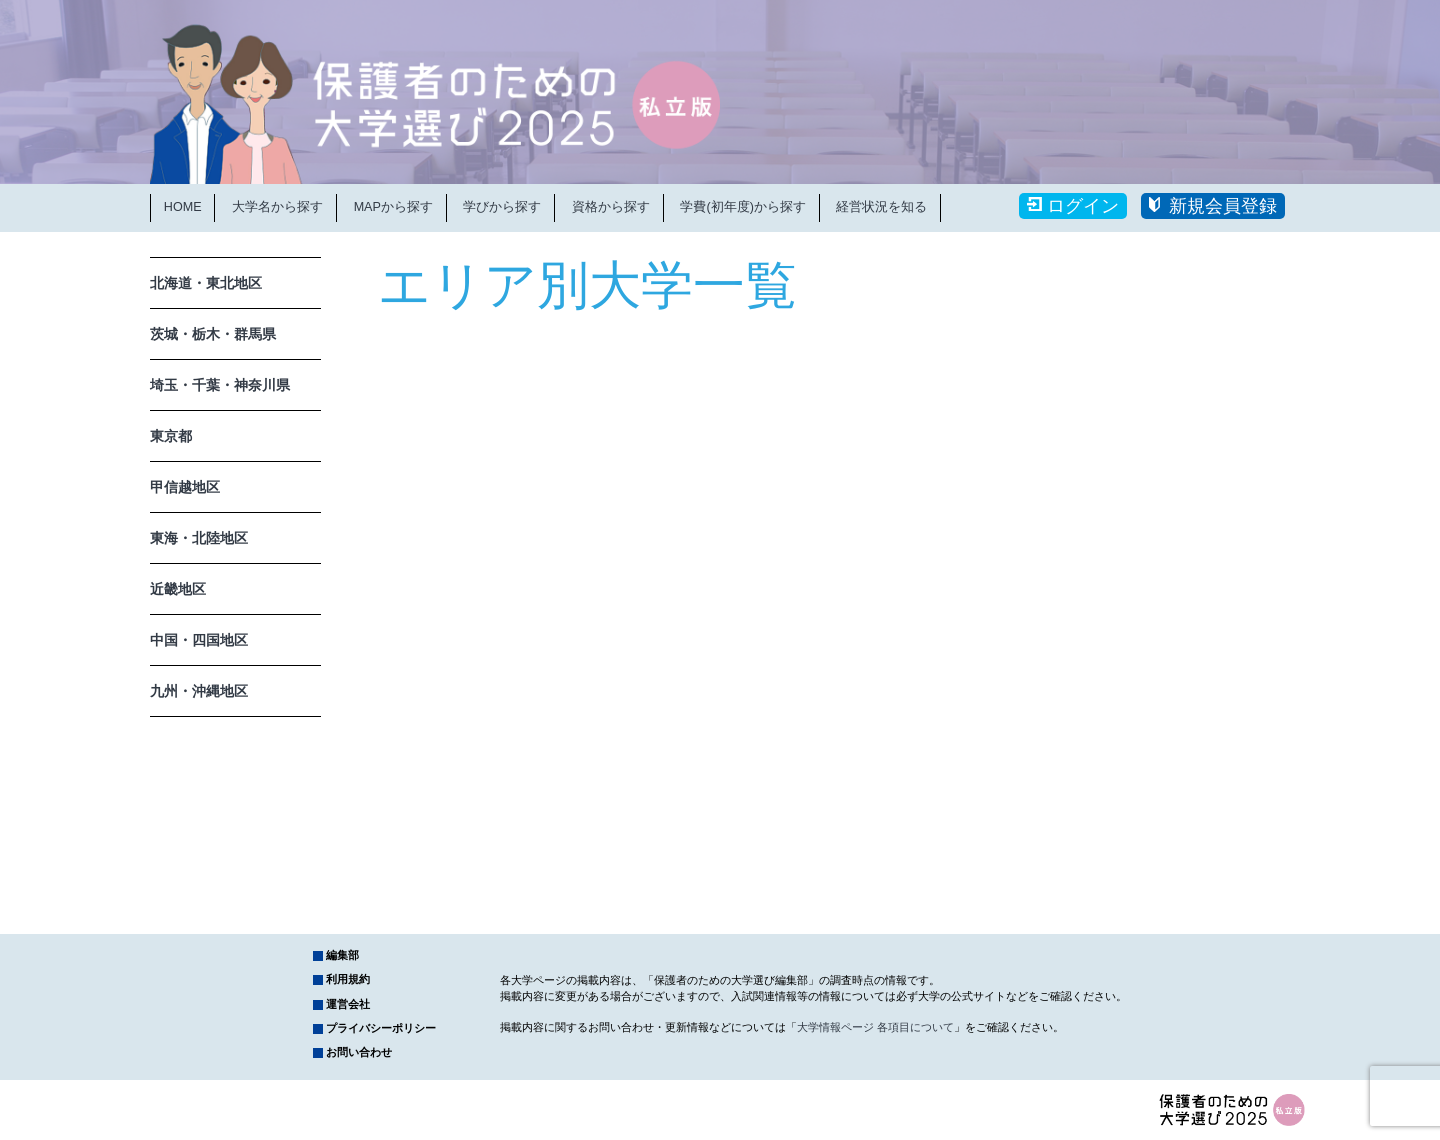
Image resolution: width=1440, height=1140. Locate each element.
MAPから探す (393, 207)
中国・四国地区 (199, 640)
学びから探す (502, 207)
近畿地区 (178, 589)
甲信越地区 (185, 487)
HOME (183, 207)
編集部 (342, 955)
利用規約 (348, 979)
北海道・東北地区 (206, 283)
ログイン (1083, 206)
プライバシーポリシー (381, 1028)
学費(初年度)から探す (742, 207)
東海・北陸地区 (199, 538)
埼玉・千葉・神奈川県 (220, 385)
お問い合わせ (359, 1052)
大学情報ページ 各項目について (875, 1027)
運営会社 (348, 1004)
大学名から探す (277, 207)
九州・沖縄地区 (199, 691)
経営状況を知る (881, 207)
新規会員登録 (1223, 206)
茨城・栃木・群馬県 (213, 334)
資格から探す (611, 207)
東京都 (171, 436)
